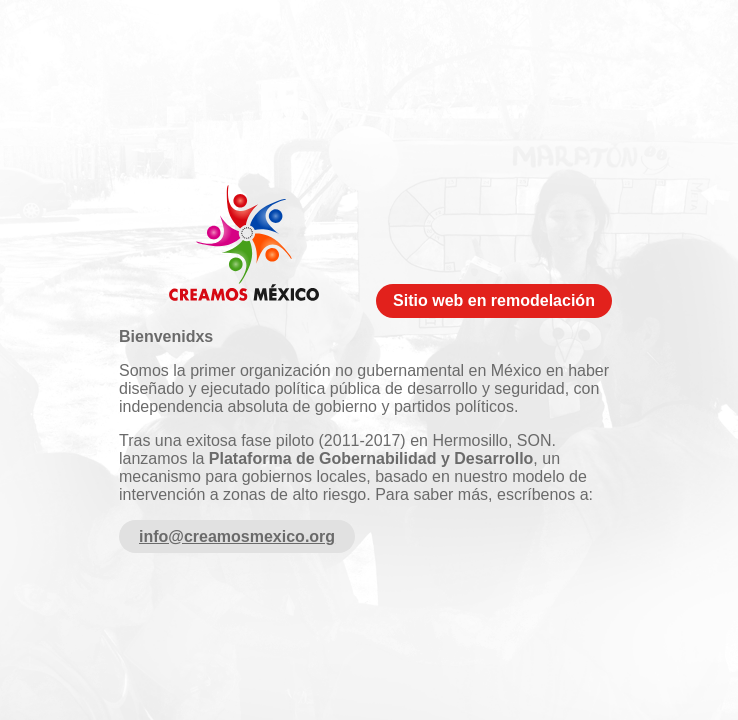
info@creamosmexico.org (237, 536)
